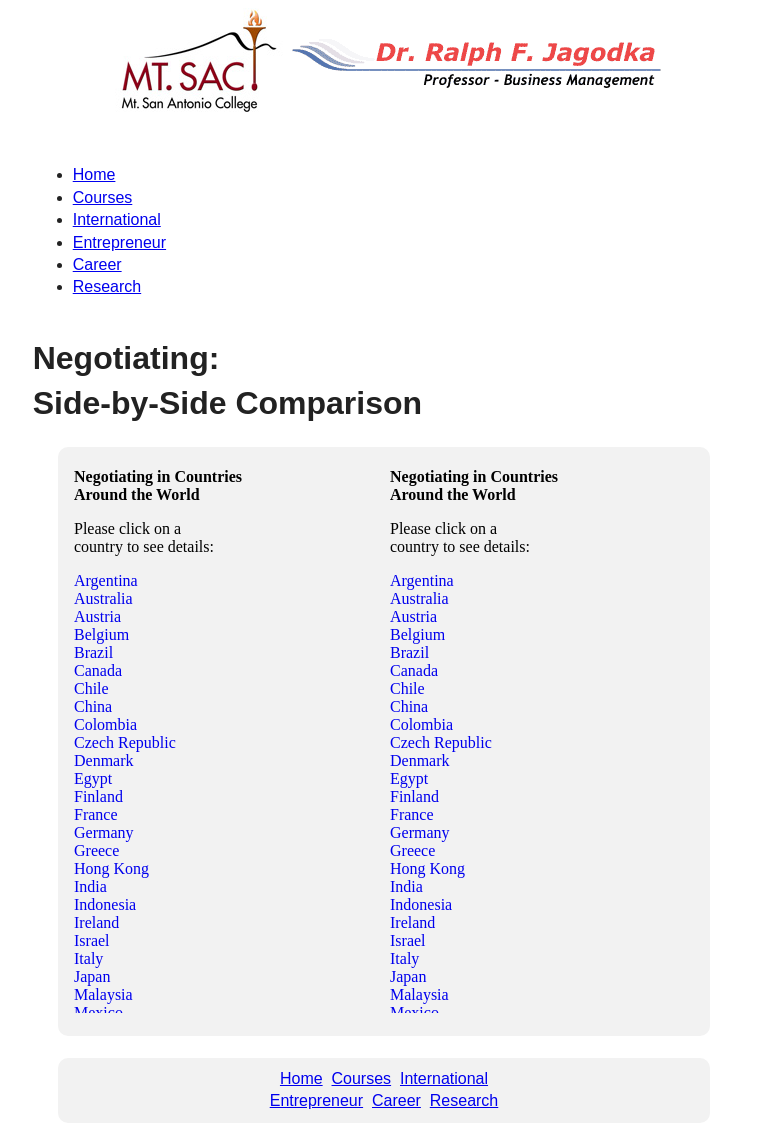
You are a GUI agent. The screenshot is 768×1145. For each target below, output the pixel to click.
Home (94, 174)
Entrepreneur (119, 242)
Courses (103, 197)
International (117, 219)
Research (107, 286)
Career (97, 264)
